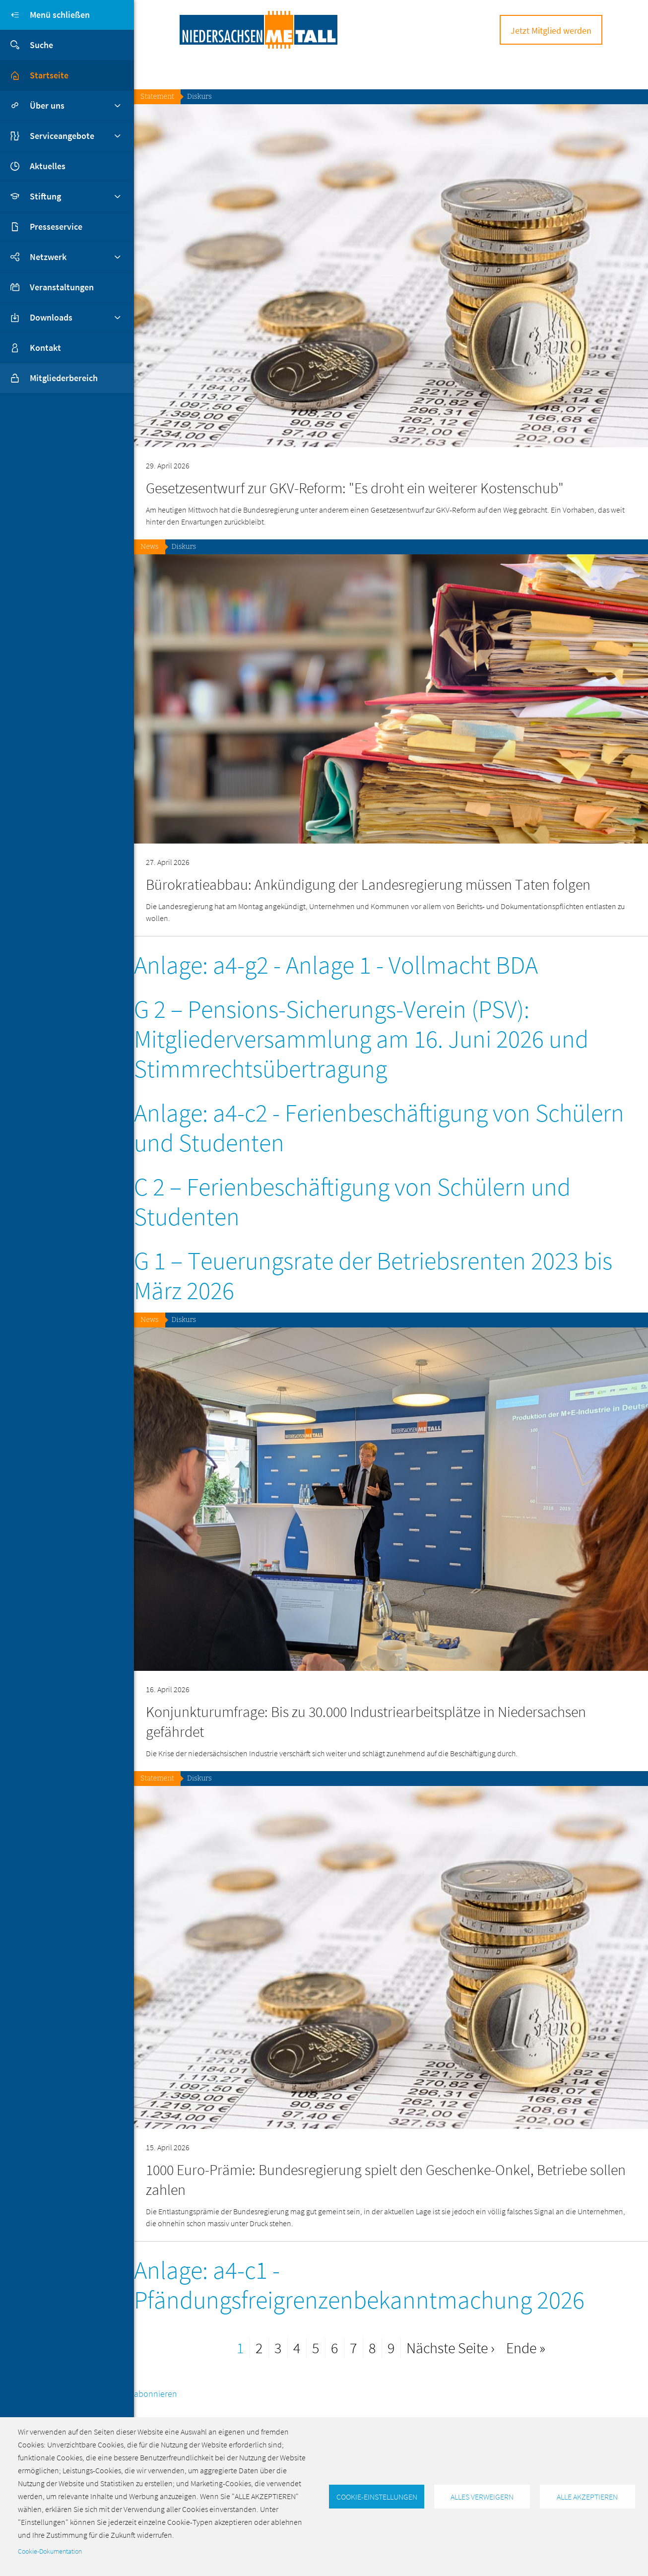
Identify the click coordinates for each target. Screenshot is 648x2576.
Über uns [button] (47, 105)
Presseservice (56, 226)
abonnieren (155, 2393)
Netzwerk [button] (48, 257)
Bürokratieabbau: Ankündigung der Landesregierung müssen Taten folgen (368, 884)
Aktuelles (47, 166)
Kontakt (45, 347)
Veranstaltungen (62, 287)
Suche (26, 45)
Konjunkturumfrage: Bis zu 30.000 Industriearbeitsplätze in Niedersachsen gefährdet (366, 1721)
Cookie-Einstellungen (376, 2497)
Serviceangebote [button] (62, 135)
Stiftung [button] (45, 196)
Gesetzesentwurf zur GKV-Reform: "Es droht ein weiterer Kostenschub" (355, 487)
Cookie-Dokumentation (50, 2551)
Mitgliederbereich (49, 378)
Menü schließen (45, 15)
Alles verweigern (482, 2497)
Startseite (49, 75)
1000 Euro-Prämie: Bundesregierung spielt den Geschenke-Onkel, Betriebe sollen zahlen (386, 2179)
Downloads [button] (51, 317)
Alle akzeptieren (587, 2497)
